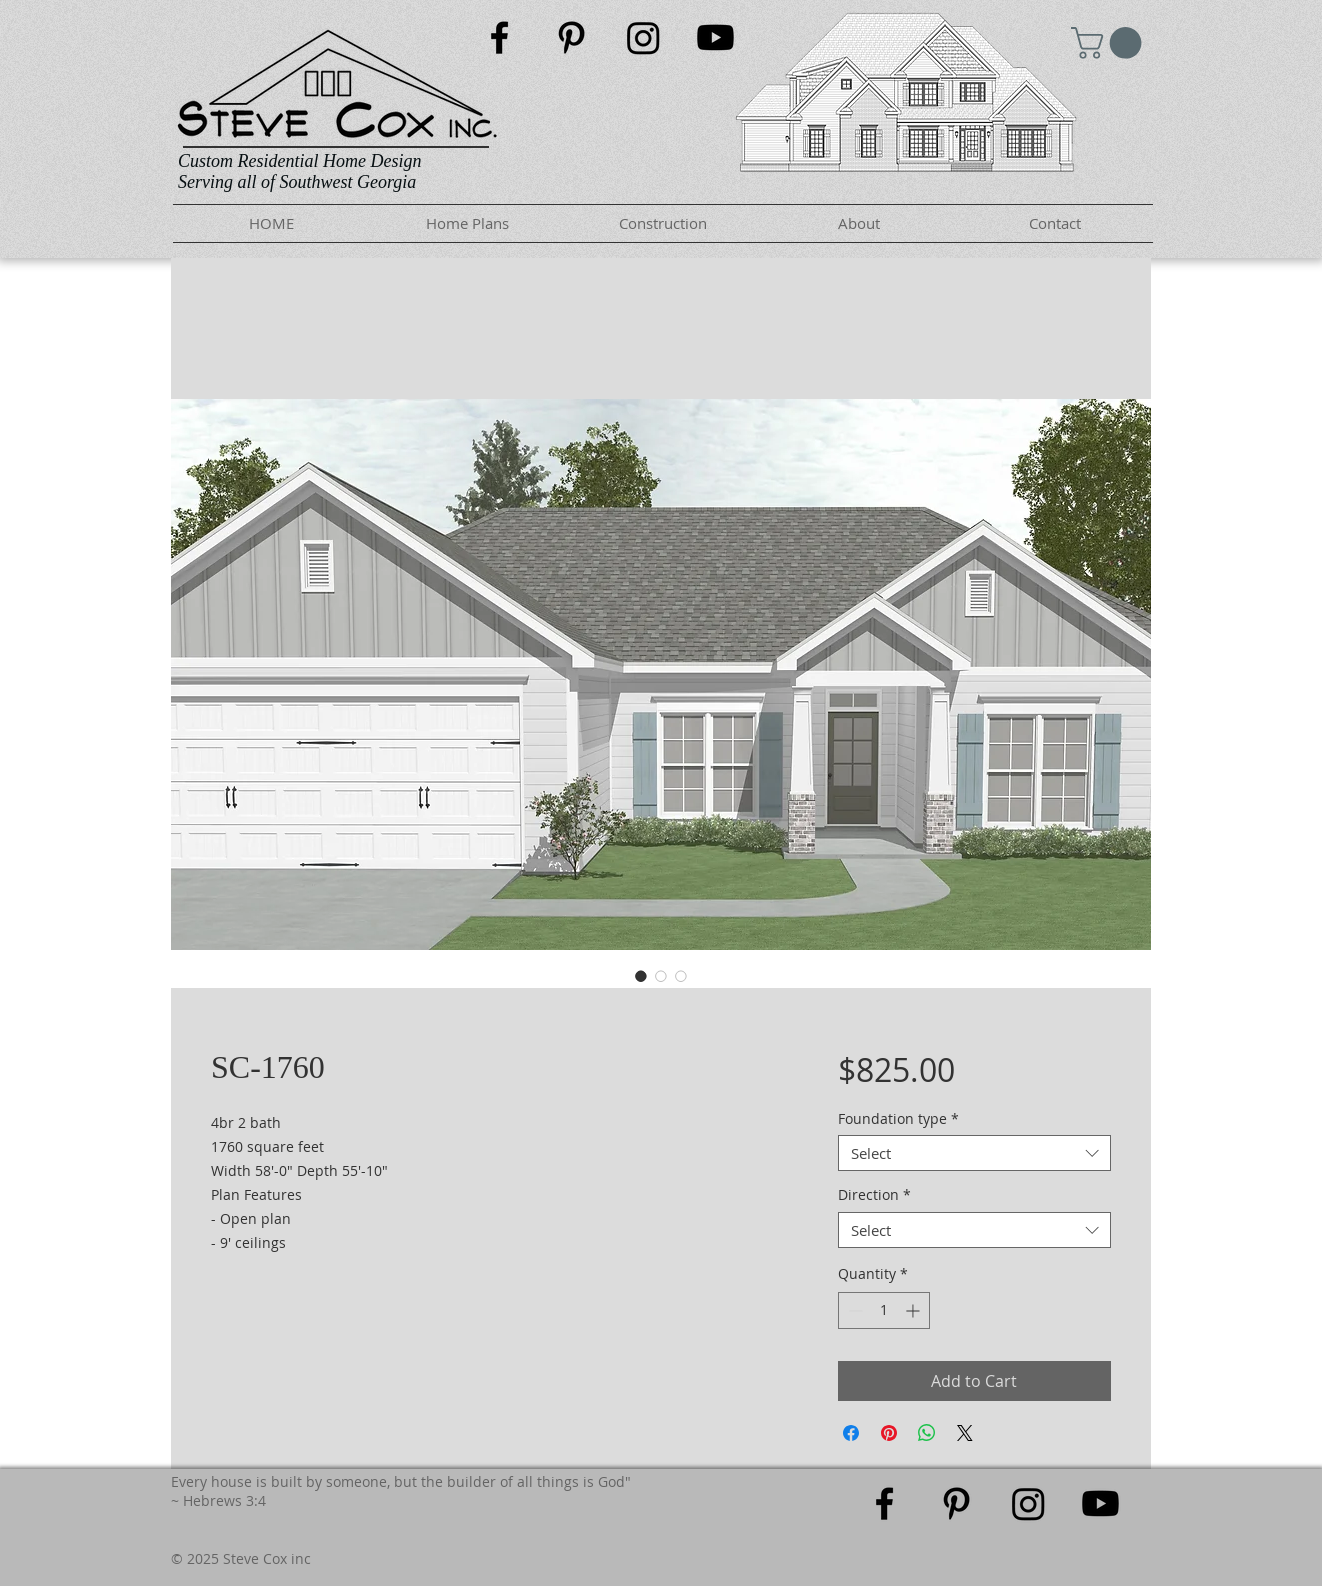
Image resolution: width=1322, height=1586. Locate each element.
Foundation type (898, 1119)
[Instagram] (643, 37)
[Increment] (914, 1310)
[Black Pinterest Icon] (571, 37)
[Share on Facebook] (851, 1433)
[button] (1110, 43)
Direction (874, 1195)
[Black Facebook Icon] (499, 37)
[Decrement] (853, 1310)
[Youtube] (715, 37)
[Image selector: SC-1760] (641, 976)
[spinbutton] (884, 1310)
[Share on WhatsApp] (927, 1433)
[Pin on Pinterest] (889, 1433)
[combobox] (974, 1153)
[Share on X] (965, 1433)
